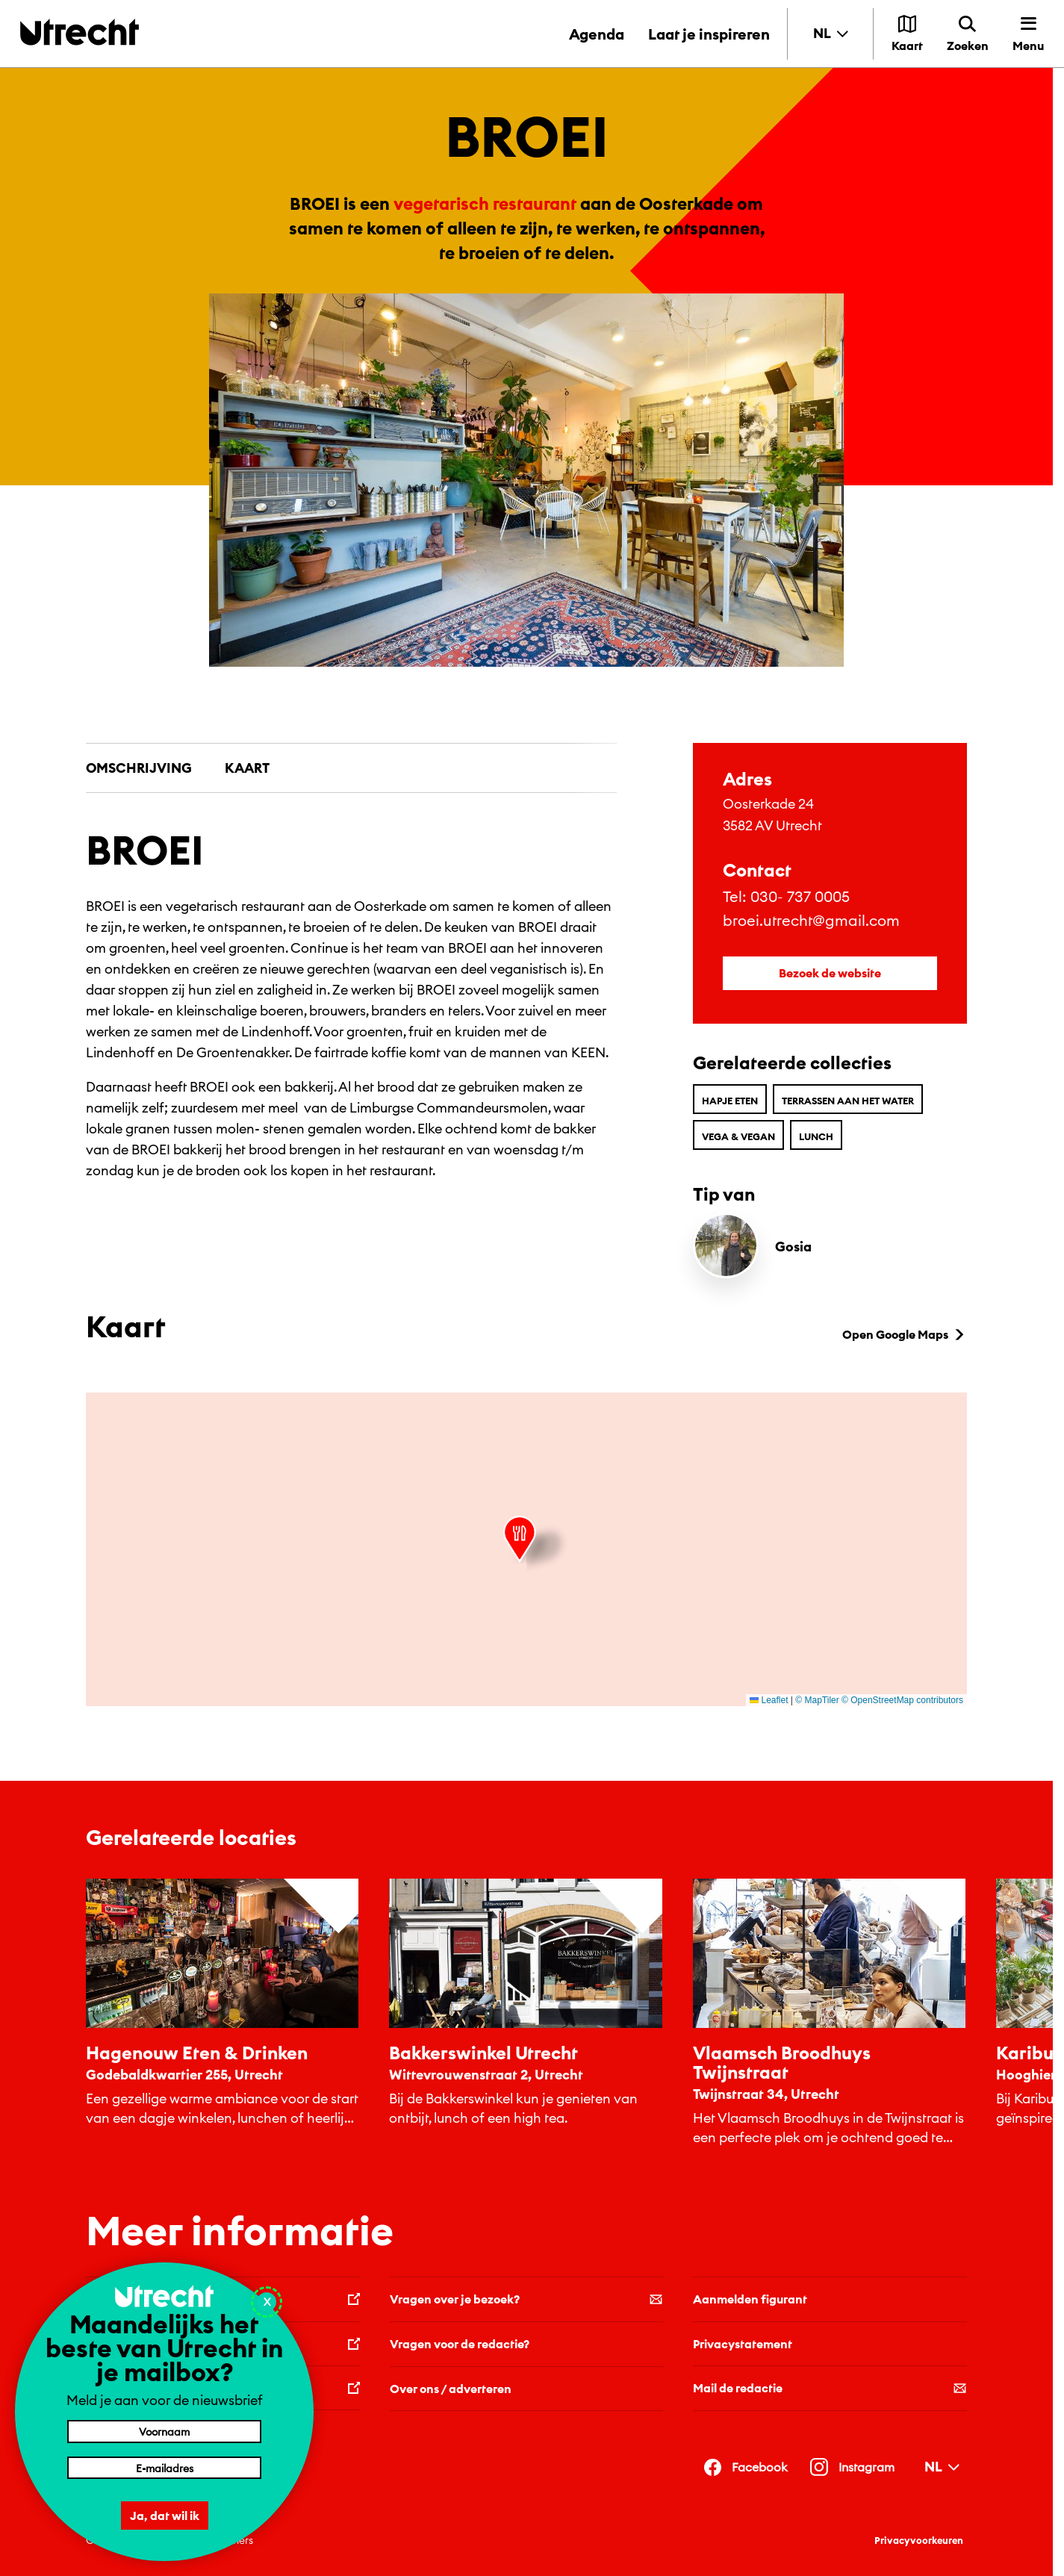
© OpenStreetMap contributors (902, 1700)
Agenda (596, 34)
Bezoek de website (830, 972)
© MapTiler (817, 1700)
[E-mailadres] (164, 2468)
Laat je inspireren (709, 34)
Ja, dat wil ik (164, 2515)
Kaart (247, 768)
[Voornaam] (164, 2431)
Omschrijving (139, 768)
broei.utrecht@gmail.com (811, 920)
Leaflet (769, 1700)
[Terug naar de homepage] (79, 31)
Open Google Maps (904, 1334)
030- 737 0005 (800, 896)
